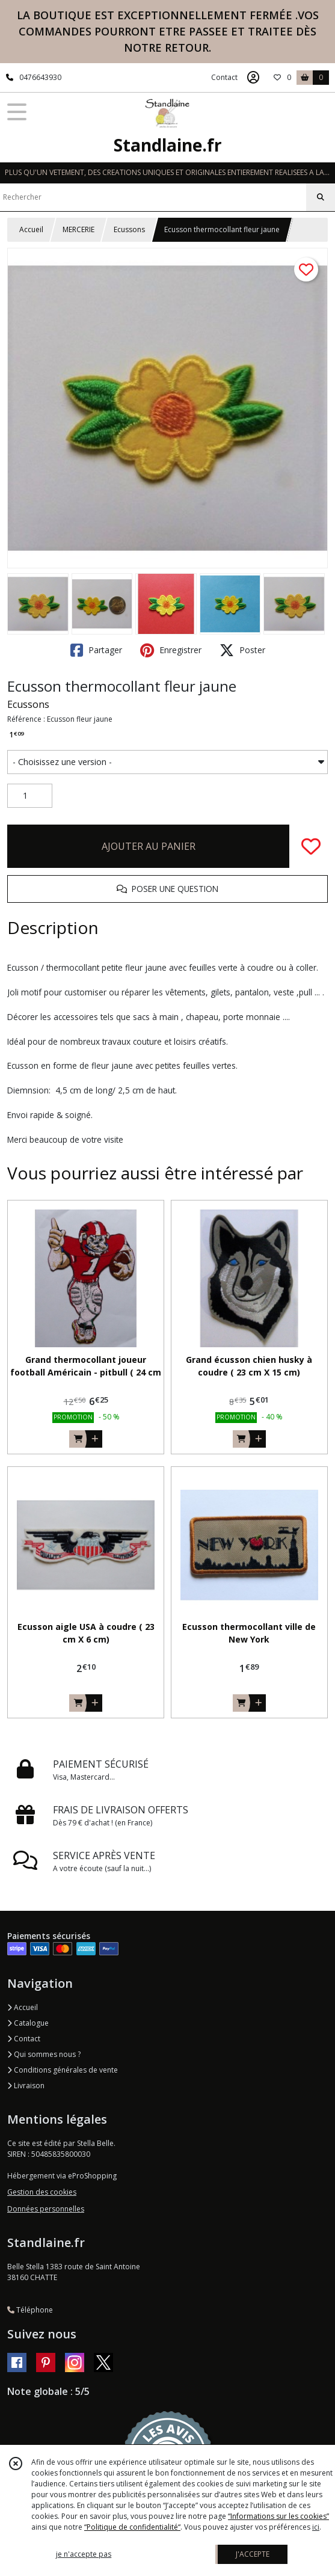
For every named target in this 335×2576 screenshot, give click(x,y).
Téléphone (30, 2310)
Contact (224, 77)
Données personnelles (45, 2209)
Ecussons (129, 229)
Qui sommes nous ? (44, 2054)
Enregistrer (170, 650)
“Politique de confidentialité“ (132, 2527)
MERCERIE (78, 229)
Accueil (31, 229)
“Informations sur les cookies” (278, 2516)
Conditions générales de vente (62, 2070)
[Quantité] (29, 796)
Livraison (26, 2085)
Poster (242, 650)
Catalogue (28, 2023)
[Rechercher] (320, 197)
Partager (96, 650)
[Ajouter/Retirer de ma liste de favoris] (311, 846)
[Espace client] (253, 77)
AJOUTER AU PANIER (148, 846)
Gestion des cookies (41, 2192)
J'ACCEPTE (252, 2554)
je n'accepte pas (83, 2554)
